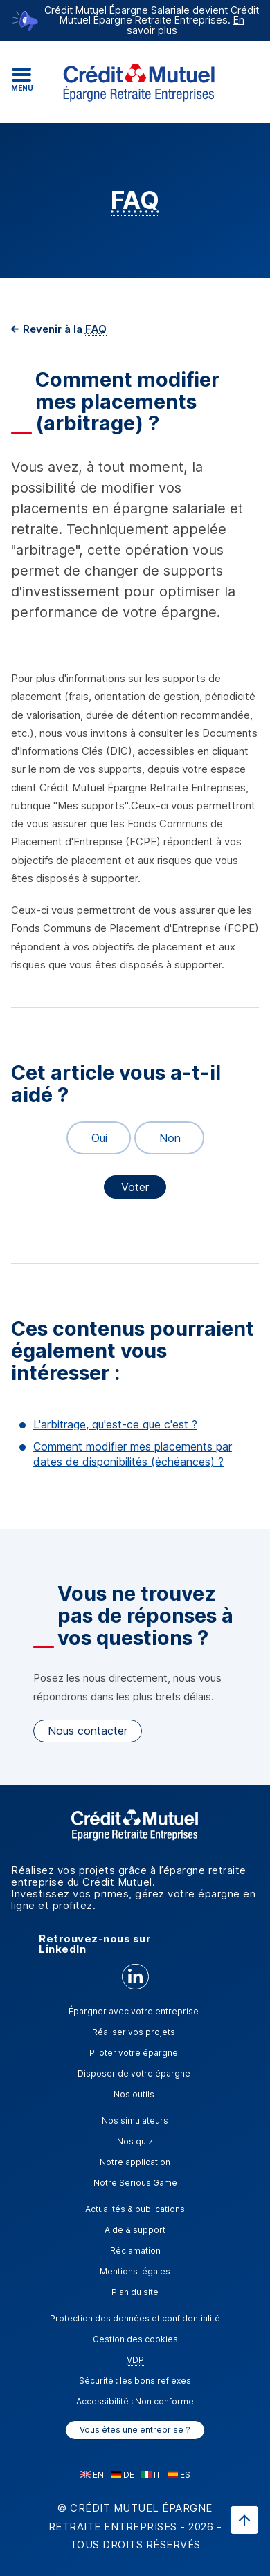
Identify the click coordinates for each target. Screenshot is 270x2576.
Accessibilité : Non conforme (135, 2401)
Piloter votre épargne (133, 2053)
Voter (135, 1187)
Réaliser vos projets (133, 2032)
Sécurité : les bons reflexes (135, 2380)
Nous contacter (87, 1731)
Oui (93, 1138)
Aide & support (135, 2230)
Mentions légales (135, 2271)
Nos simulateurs (135, 2120)
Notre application (135, 2162)
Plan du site (135, 2292)
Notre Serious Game (135, 2183)
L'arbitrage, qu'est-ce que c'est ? (115, 1424)
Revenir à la (63, 328)
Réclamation (135, 2250)
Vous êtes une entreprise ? (135, 2430)
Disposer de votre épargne (134, 2073)
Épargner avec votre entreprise (134, 2011)
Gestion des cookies (135, 2339)
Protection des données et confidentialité (135, 2318)
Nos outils (134, 2094)
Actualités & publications (135, 2209)
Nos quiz (135, 2141)
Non (164, 1138)
